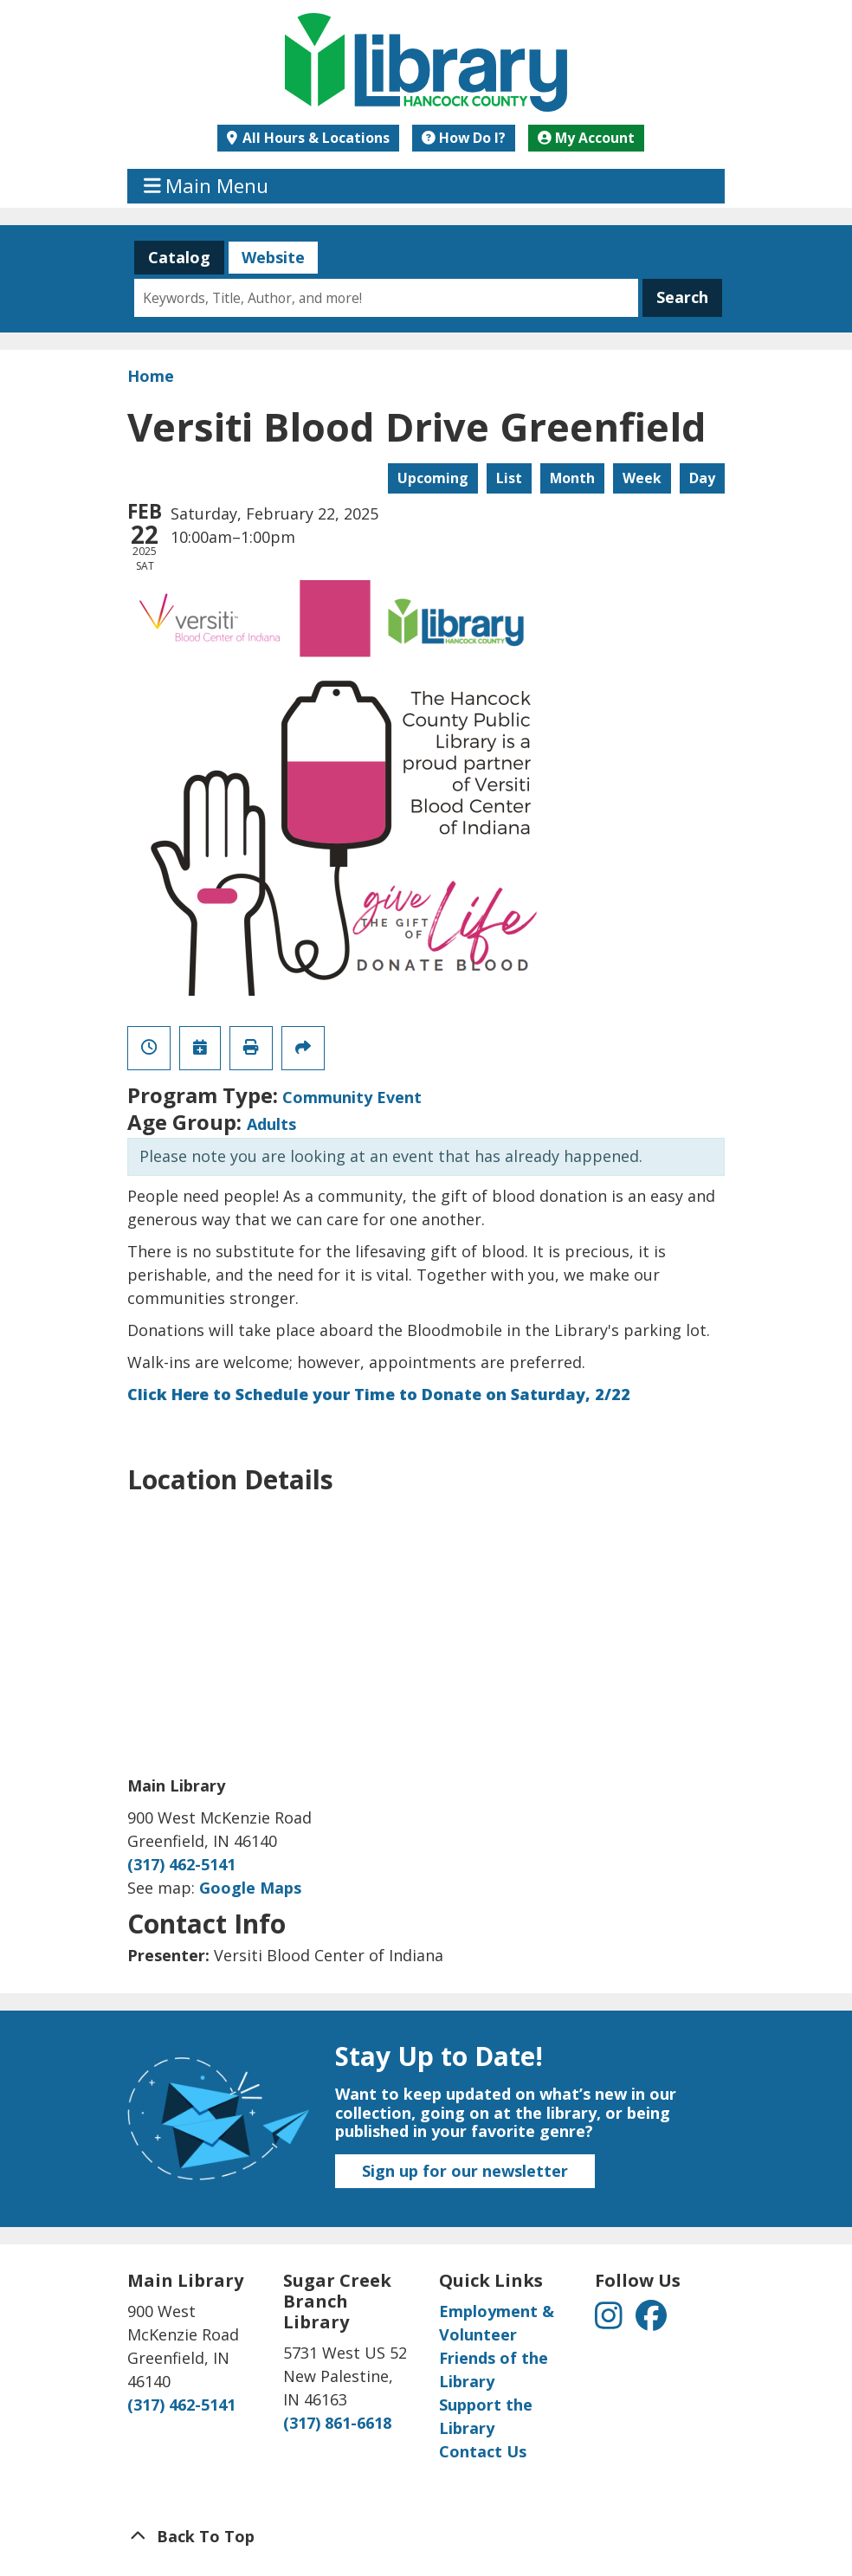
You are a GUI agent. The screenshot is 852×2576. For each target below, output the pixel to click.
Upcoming (432, 477)
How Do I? (464, 137)
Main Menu (206, 186)
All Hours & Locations (314, 137)
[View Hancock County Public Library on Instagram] (611, 2320)
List (509, 477)
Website (266, 257)
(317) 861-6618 (337, 2422)
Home (150, 375)
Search (682, 297)
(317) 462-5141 (181, 1864)
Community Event (352, 1097)
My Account (586, 137)
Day (702, 477)
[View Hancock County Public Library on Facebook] (651, 2320)
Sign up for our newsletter (465, 2170)
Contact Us (482, 2451)
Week (642, 477)
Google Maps (250, 1887)
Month (572, 477)
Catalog (172, 257)
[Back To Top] (426, 2536)
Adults (271, 1124)
